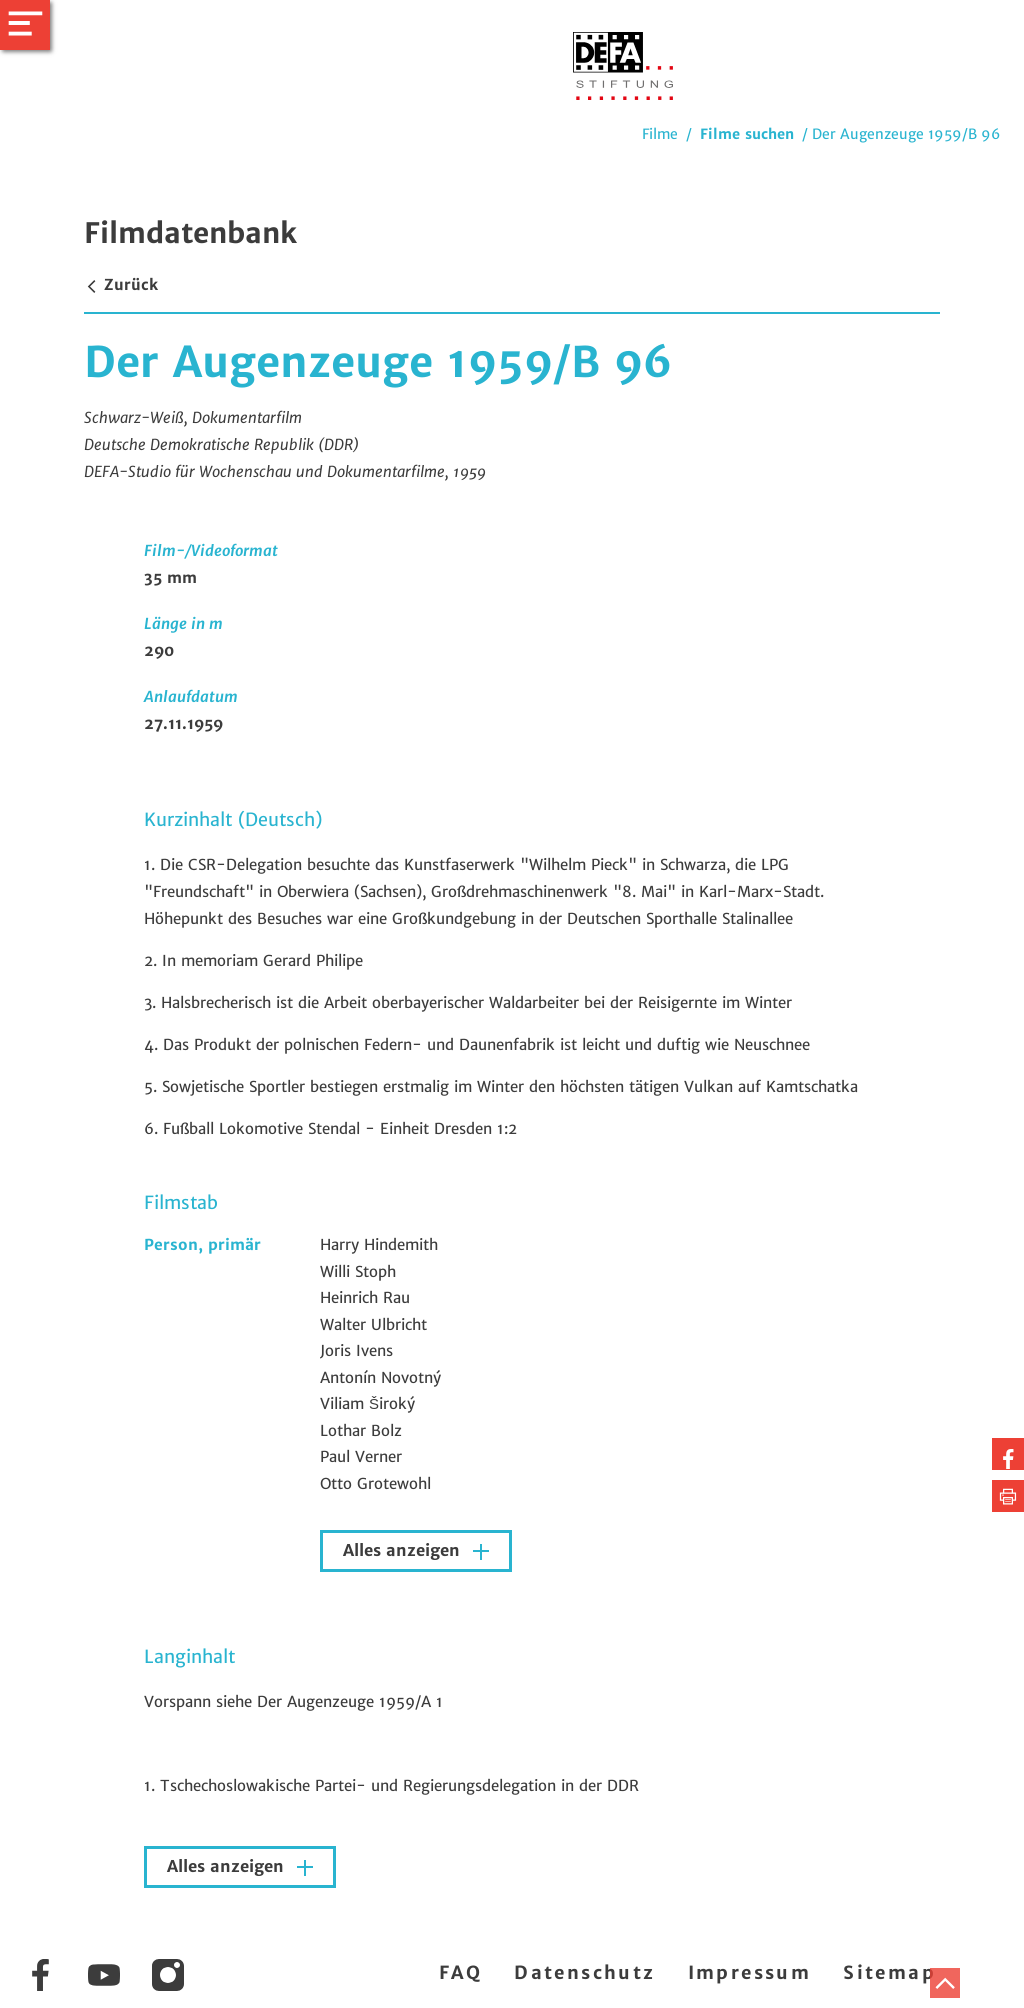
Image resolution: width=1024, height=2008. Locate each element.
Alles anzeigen (404, 1550)
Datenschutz (584, 1972)
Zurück (121, 284)
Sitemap (889, 1972)
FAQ (460, 1972)
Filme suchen (747, 134)
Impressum (750, 1972)
